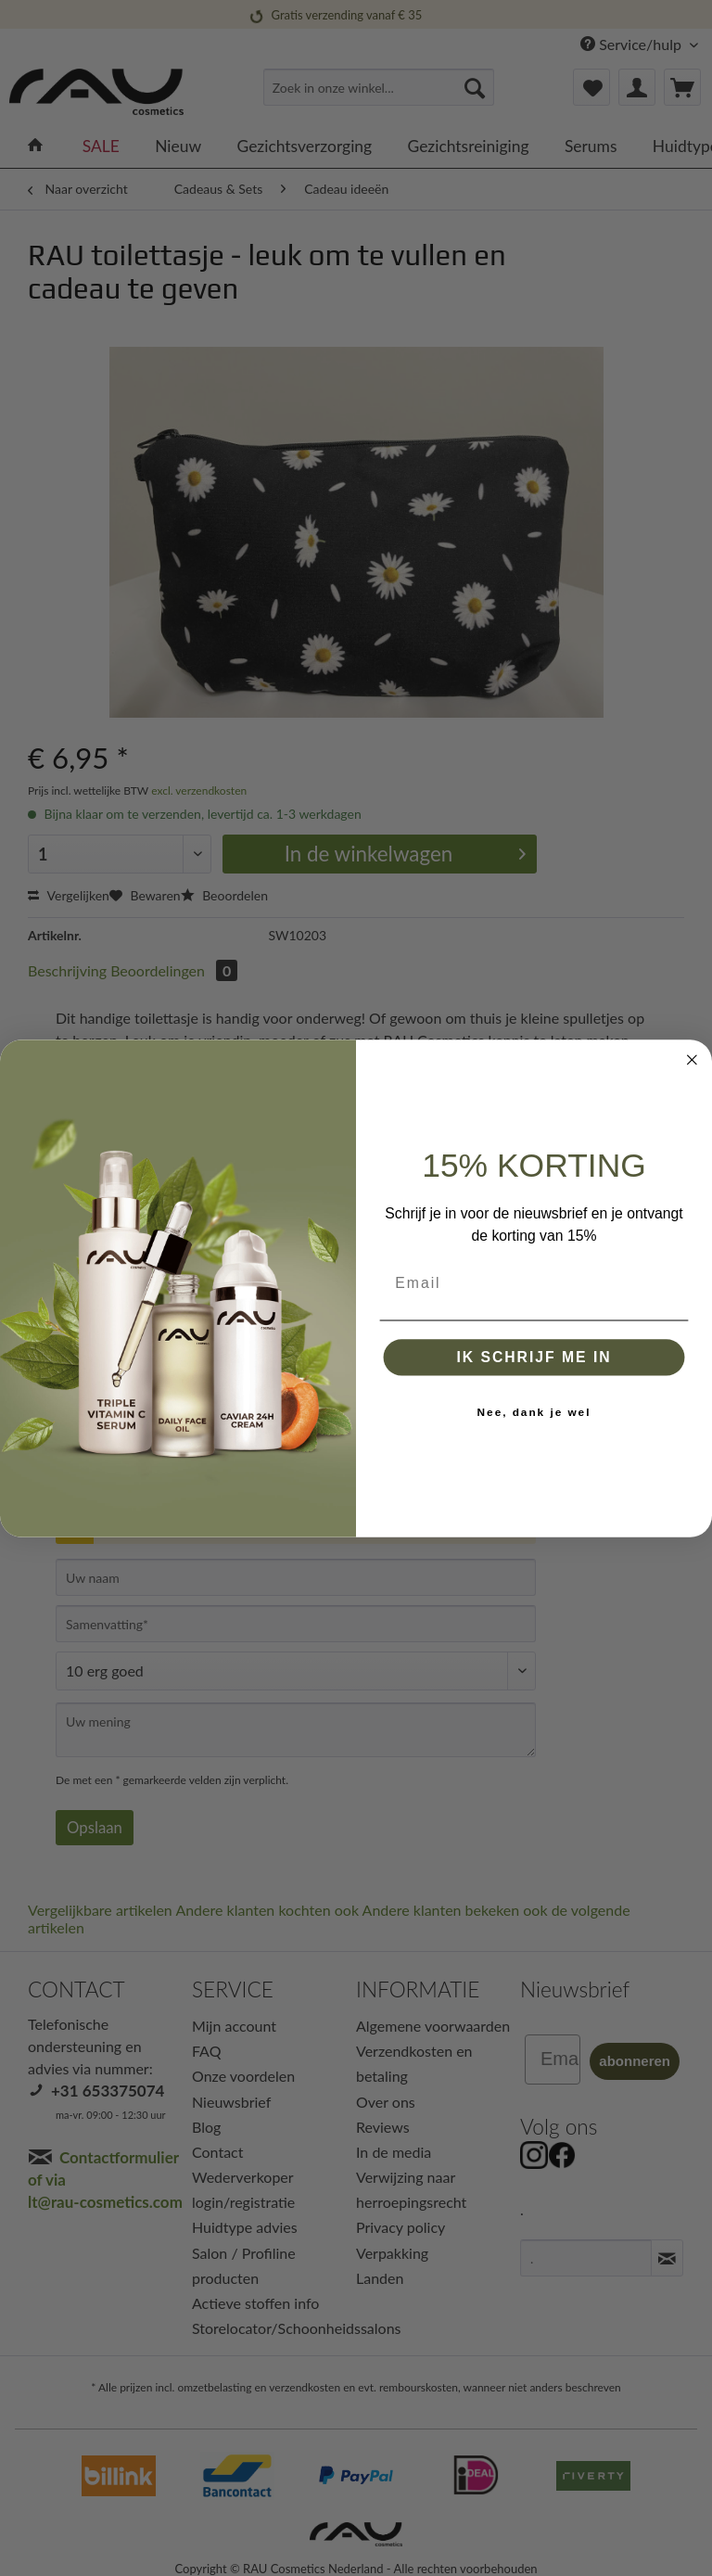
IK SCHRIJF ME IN (533, 1356)
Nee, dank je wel (534, 1411)
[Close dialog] (692, 1060)
